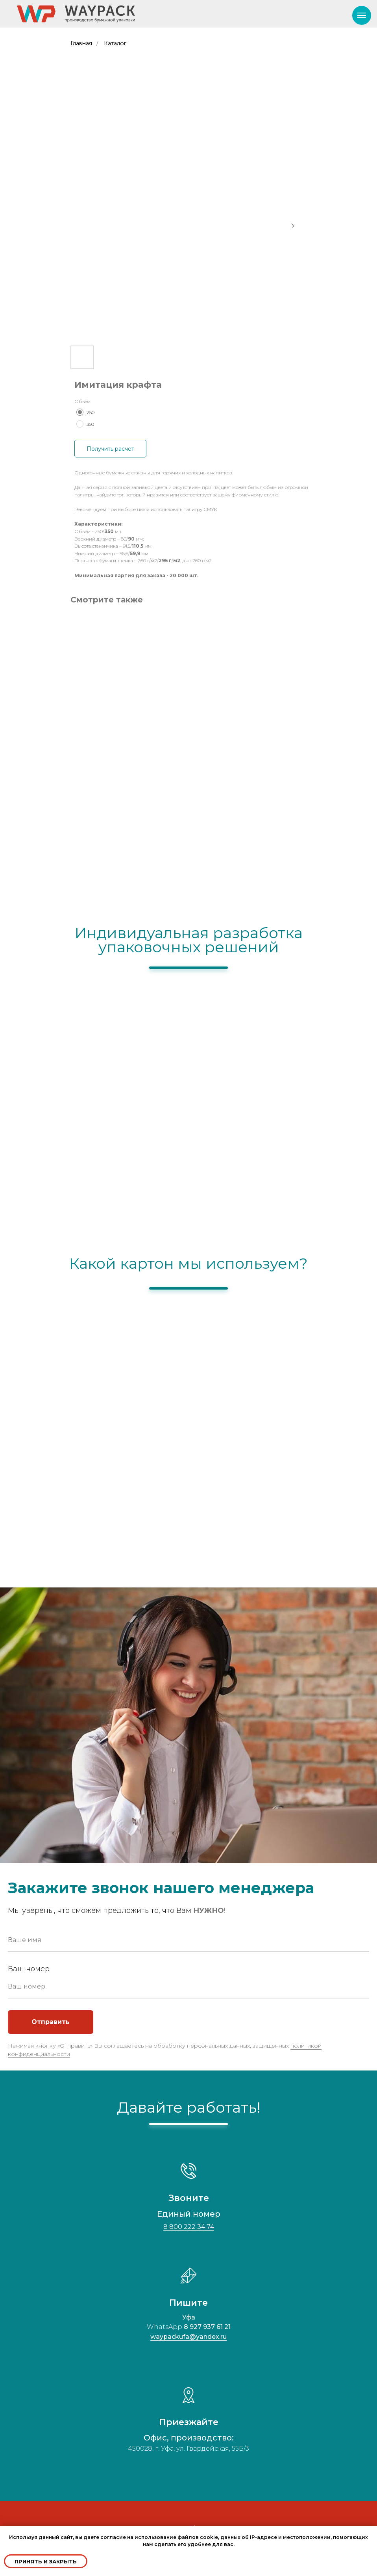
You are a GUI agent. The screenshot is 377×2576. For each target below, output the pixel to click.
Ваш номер (29, 1969)
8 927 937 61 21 (207, 2327)
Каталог (115, 43)
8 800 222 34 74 (188, 2226)
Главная (81, 43)
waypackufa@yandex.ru (188, 2336)
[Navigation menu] (361, 15)
